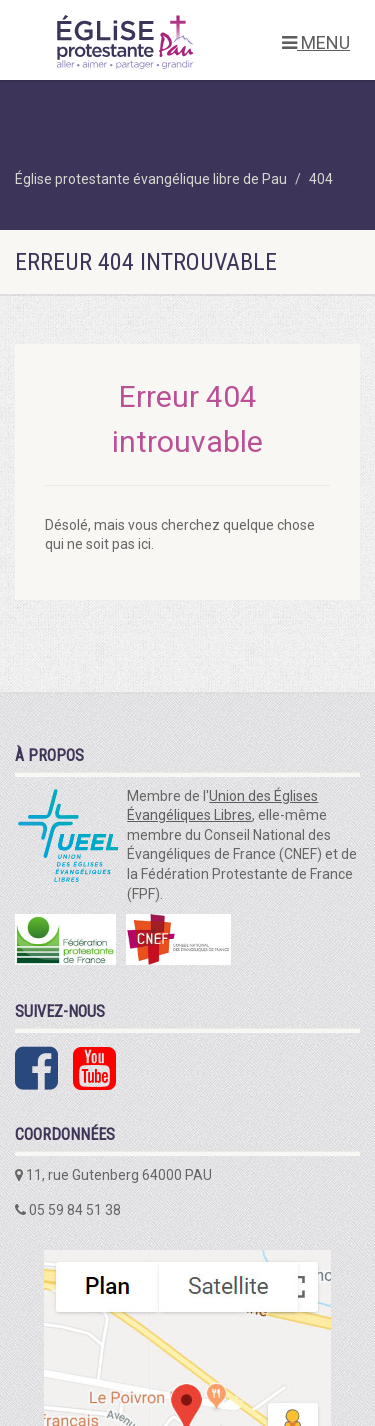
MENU (316, 42)
